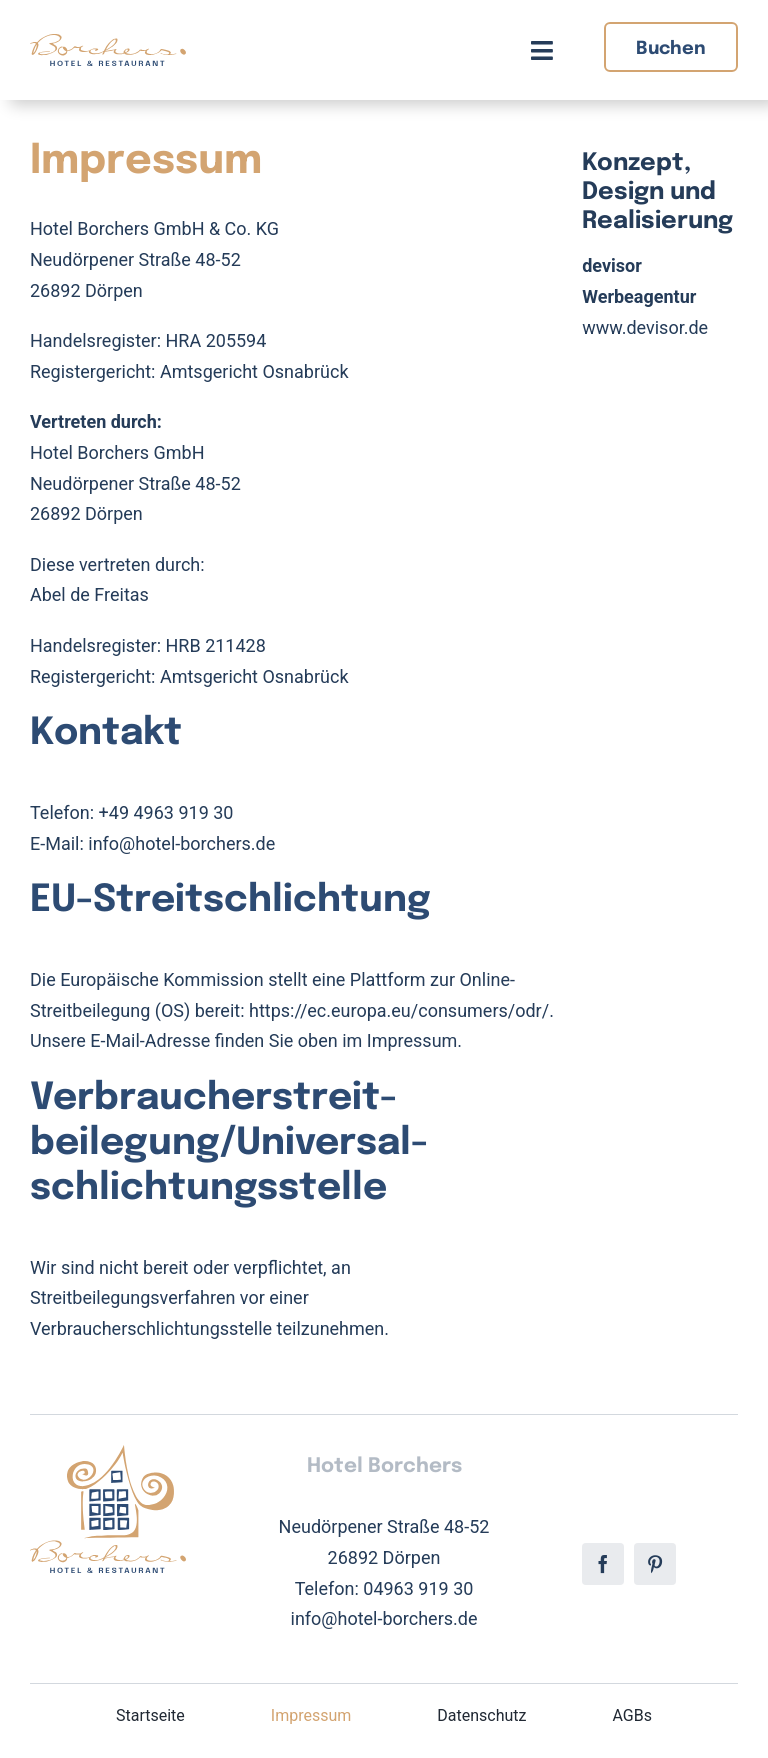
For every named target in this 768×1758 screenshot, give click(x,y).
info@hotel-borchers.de (181, 843)
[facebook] (603, 1564)
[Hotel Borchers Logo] (108, 42)
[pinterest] (655, 1564)
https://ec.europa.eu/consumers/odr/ (399, 1010)
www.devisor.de (645, 327)
